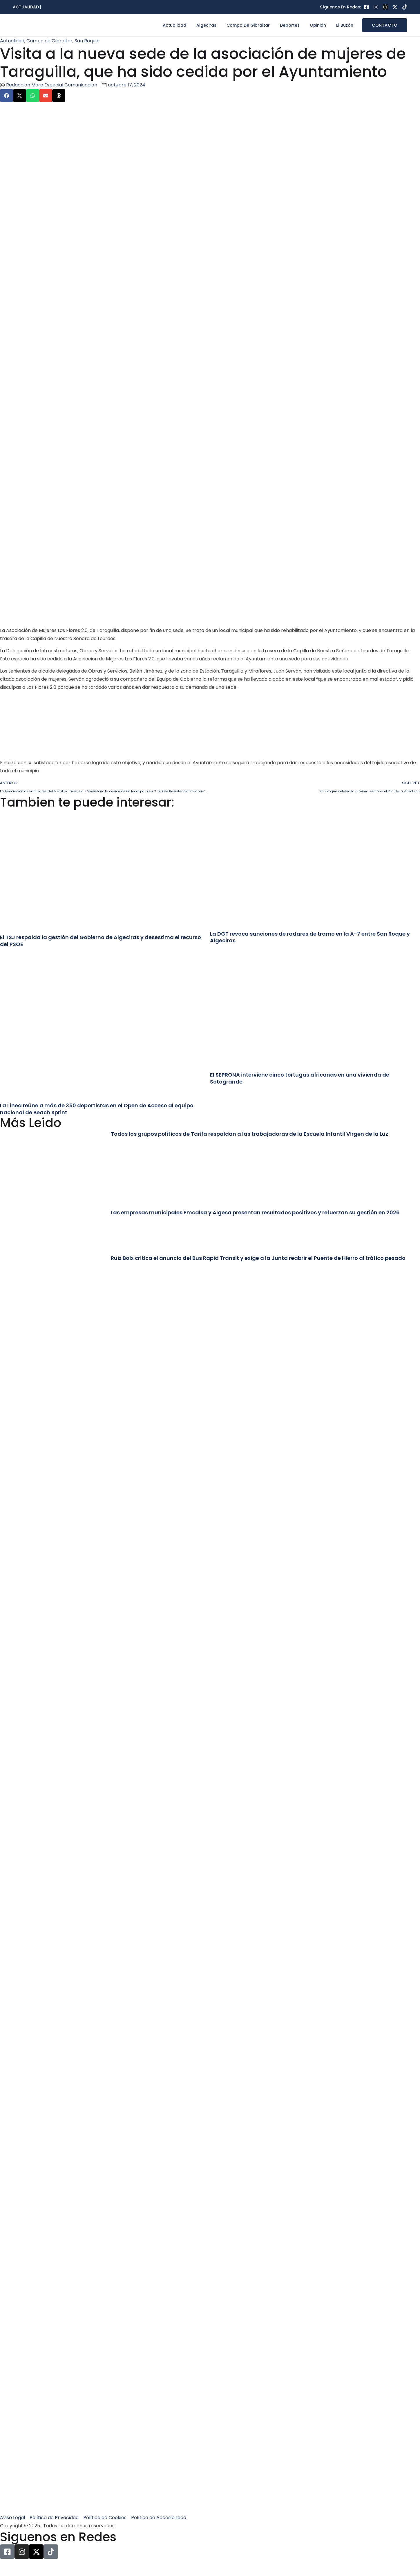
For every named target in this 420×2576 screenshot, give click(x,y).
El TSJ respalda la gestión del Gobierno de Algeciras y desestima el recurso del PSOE (100, 941)
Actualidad (174, 25)
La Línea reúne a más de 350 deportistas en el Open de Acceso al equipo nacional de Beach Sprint (96, 1109)
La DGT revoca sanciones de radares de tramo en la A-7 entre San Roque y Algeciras (310, 937)
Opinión (318, 25)
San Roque (86, 40)
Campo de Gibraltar (248, 25)
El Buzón (344, 25)
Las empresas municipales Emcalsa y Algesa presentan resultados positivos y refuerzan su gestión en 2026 (255, 1212)
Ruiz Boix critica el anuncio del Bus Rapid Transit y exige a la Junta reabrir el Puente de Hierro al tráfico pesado (258, 1258)
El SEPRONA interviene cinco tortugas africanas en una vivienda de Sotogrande (299, 1078)
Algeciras (206, 25)
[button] (6, 95)
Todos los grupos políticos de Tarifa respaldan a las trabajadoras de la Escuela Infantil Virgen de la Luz (249, 1133)
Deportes (290, 25)
